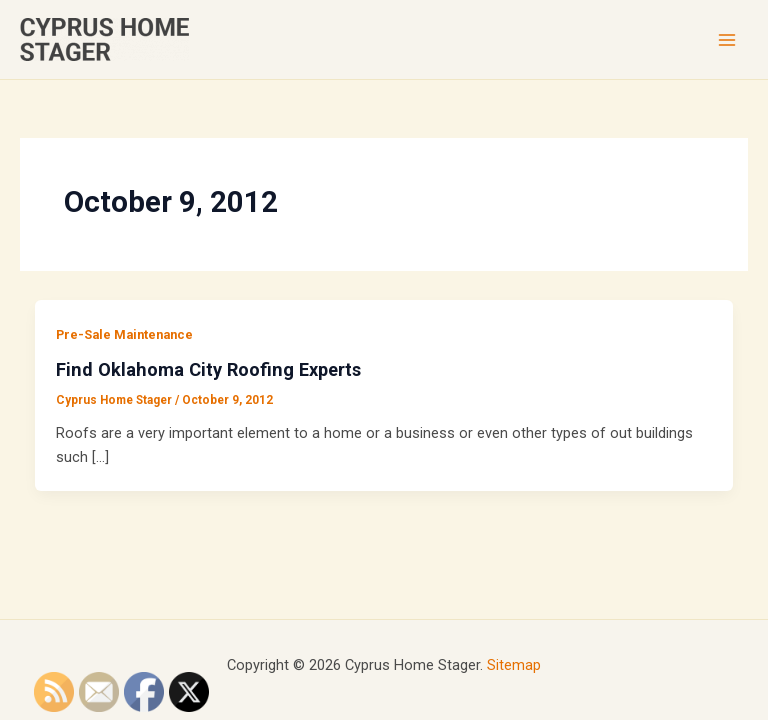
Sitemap (514, 665)
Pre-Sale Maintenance (124, 334)
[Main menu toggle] (727, 40)
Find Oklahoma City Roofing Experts (208, 369)
